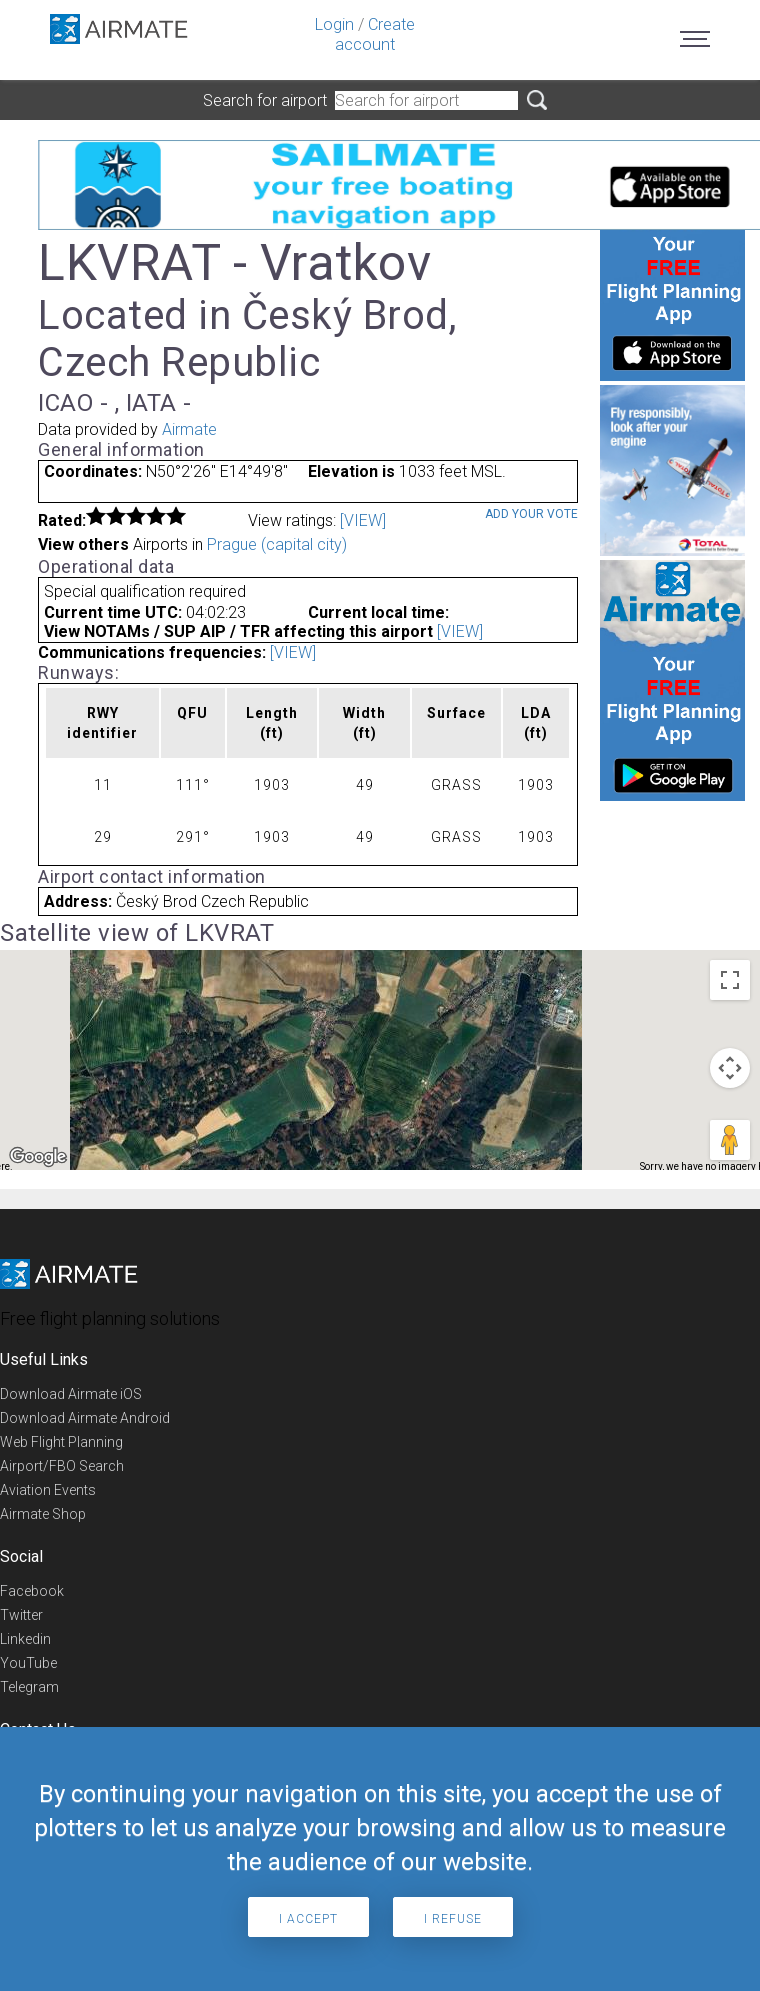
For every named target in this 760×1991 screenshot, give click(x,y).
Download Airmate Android (85, 1418)
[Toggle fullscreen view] (730, 980)
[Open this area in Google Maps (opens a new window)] (38, 1157)
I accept (308, 1919)
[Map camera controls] (730, 1068)
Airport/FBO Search (62, 1466)
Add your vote (531, 514)
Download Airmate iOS (71, 1394)
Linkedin (25, 1639)
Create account (375, 34)
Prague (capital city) (277, 544)
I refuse (453, 1919)
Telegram (29, 1687)
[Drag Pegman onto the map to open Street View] (730, 1140)
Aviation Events (48, 1490)
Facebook (32, 1591)
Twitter (21, 1615)
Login (334, 24)
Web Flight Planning (61, 1442)
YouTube (28, 1663)
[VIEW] (363, 520)
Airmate (189, 429)
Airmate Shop (43, 1514)
